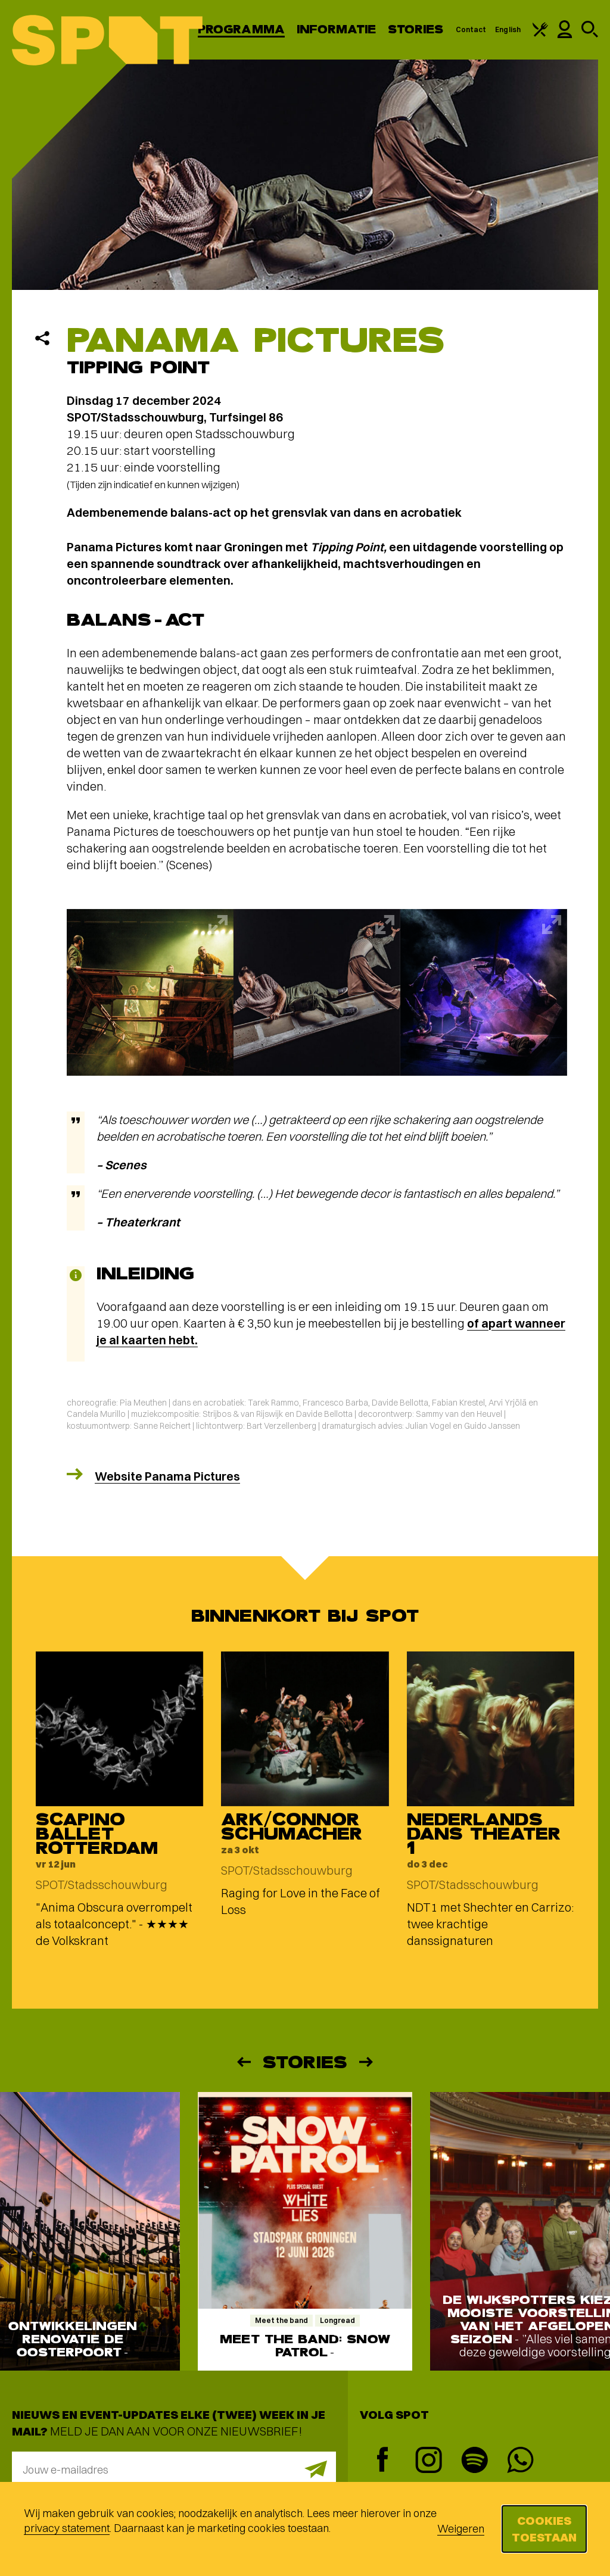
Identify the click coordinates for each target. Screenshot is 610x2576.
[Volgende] (367, 2062)
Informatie (336, 29)
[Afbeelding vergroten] (150, 992)
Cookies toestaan (544, 2528)
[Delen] (42, 338)
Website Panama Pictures (167, 1476)
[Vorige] (243, 2062)
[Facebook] (383, 2461)
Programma (241, 29)
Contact (471, 29)
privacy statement (67, 2528)
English (508, 29)
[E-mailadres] (174, 2469)
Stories (416, 29)
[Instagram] (429, 2461)
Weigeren (460, 2529)
